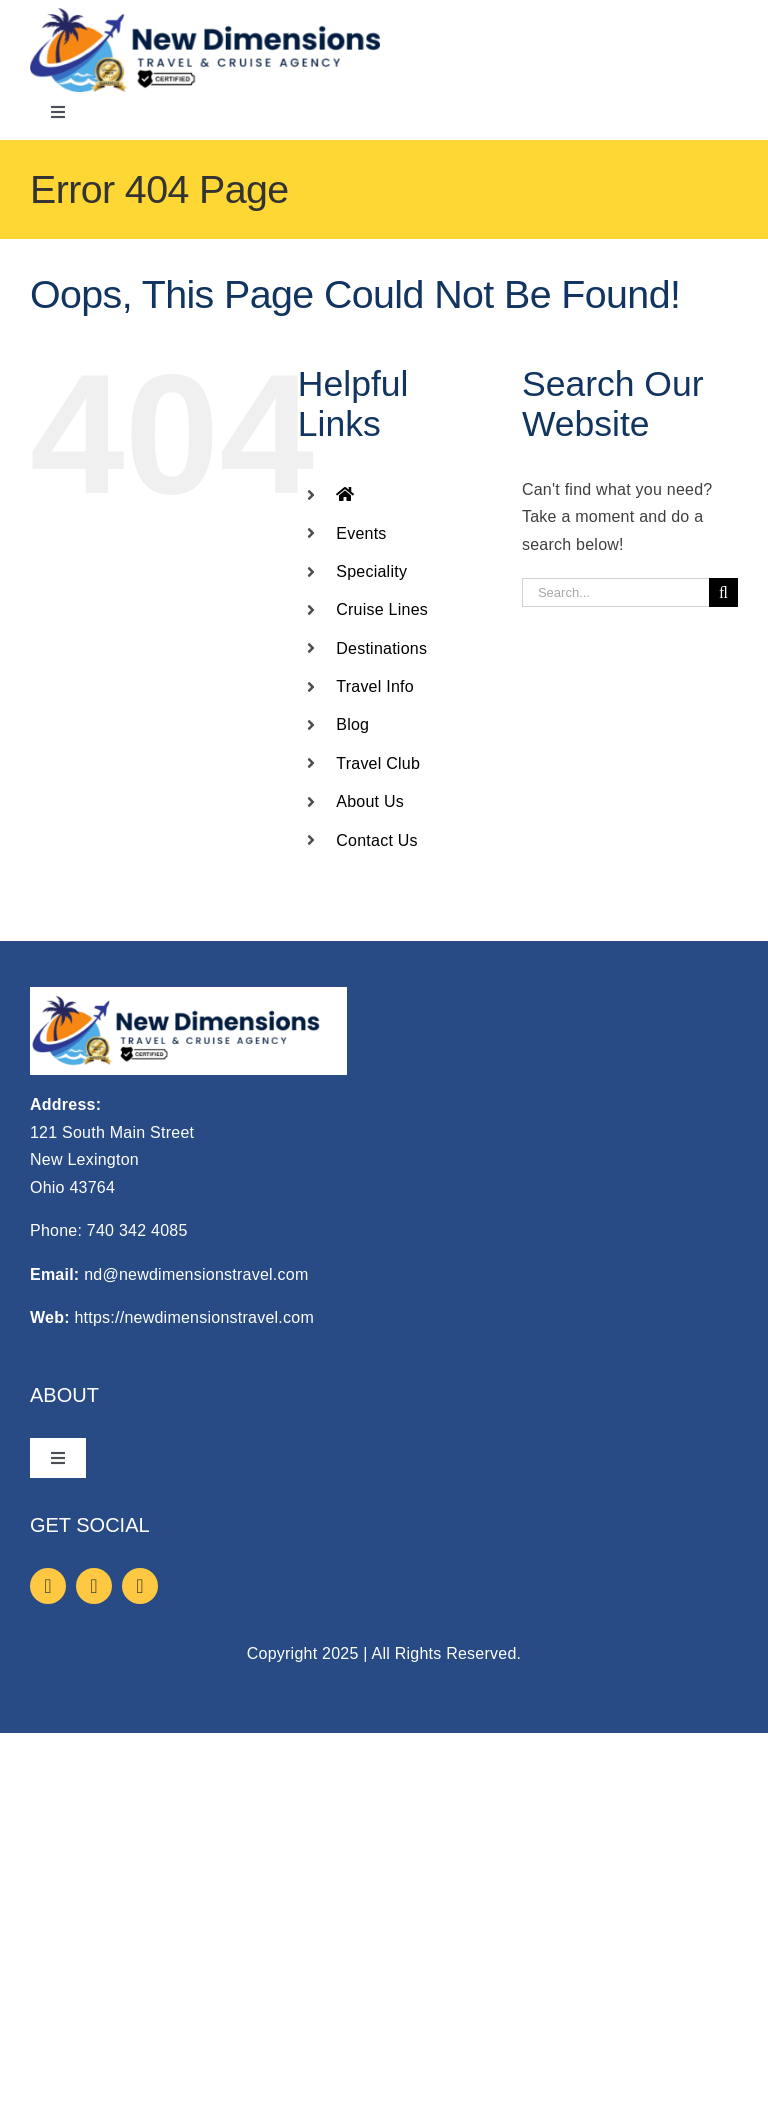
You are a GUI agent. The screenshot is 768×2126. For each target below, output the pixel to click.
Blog (352, 724)
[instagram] (94, 1586)
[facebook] (48, 1586)
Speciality (371, 571)
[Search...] (615, 592)
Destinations (381, 648)
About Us (370, 801)
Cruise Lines (382, 609)
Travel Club (378, 763)
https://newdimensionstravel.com (194, 1317)
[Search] (723, 592)
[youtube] (140, 1586)
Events (361, 533)
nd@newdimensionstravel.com (196, 1274)
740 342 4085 (137, 1230)
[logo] (205, 15)
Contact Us (377, 840)
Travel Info (375, 686)
